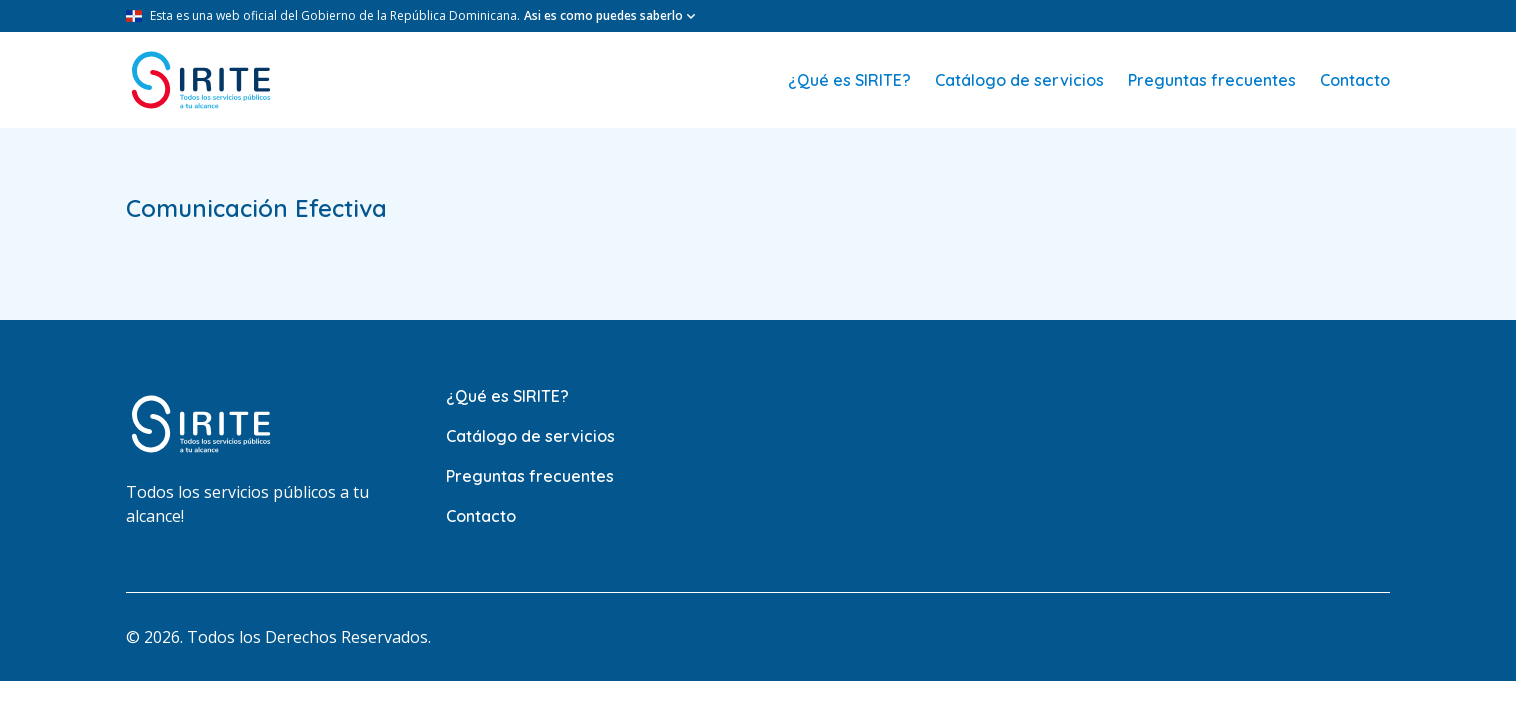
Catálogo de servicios (1019, 80)
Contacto (1355, 80)
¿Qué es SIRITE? (849, 80)
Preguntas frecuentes (1212, 80)
